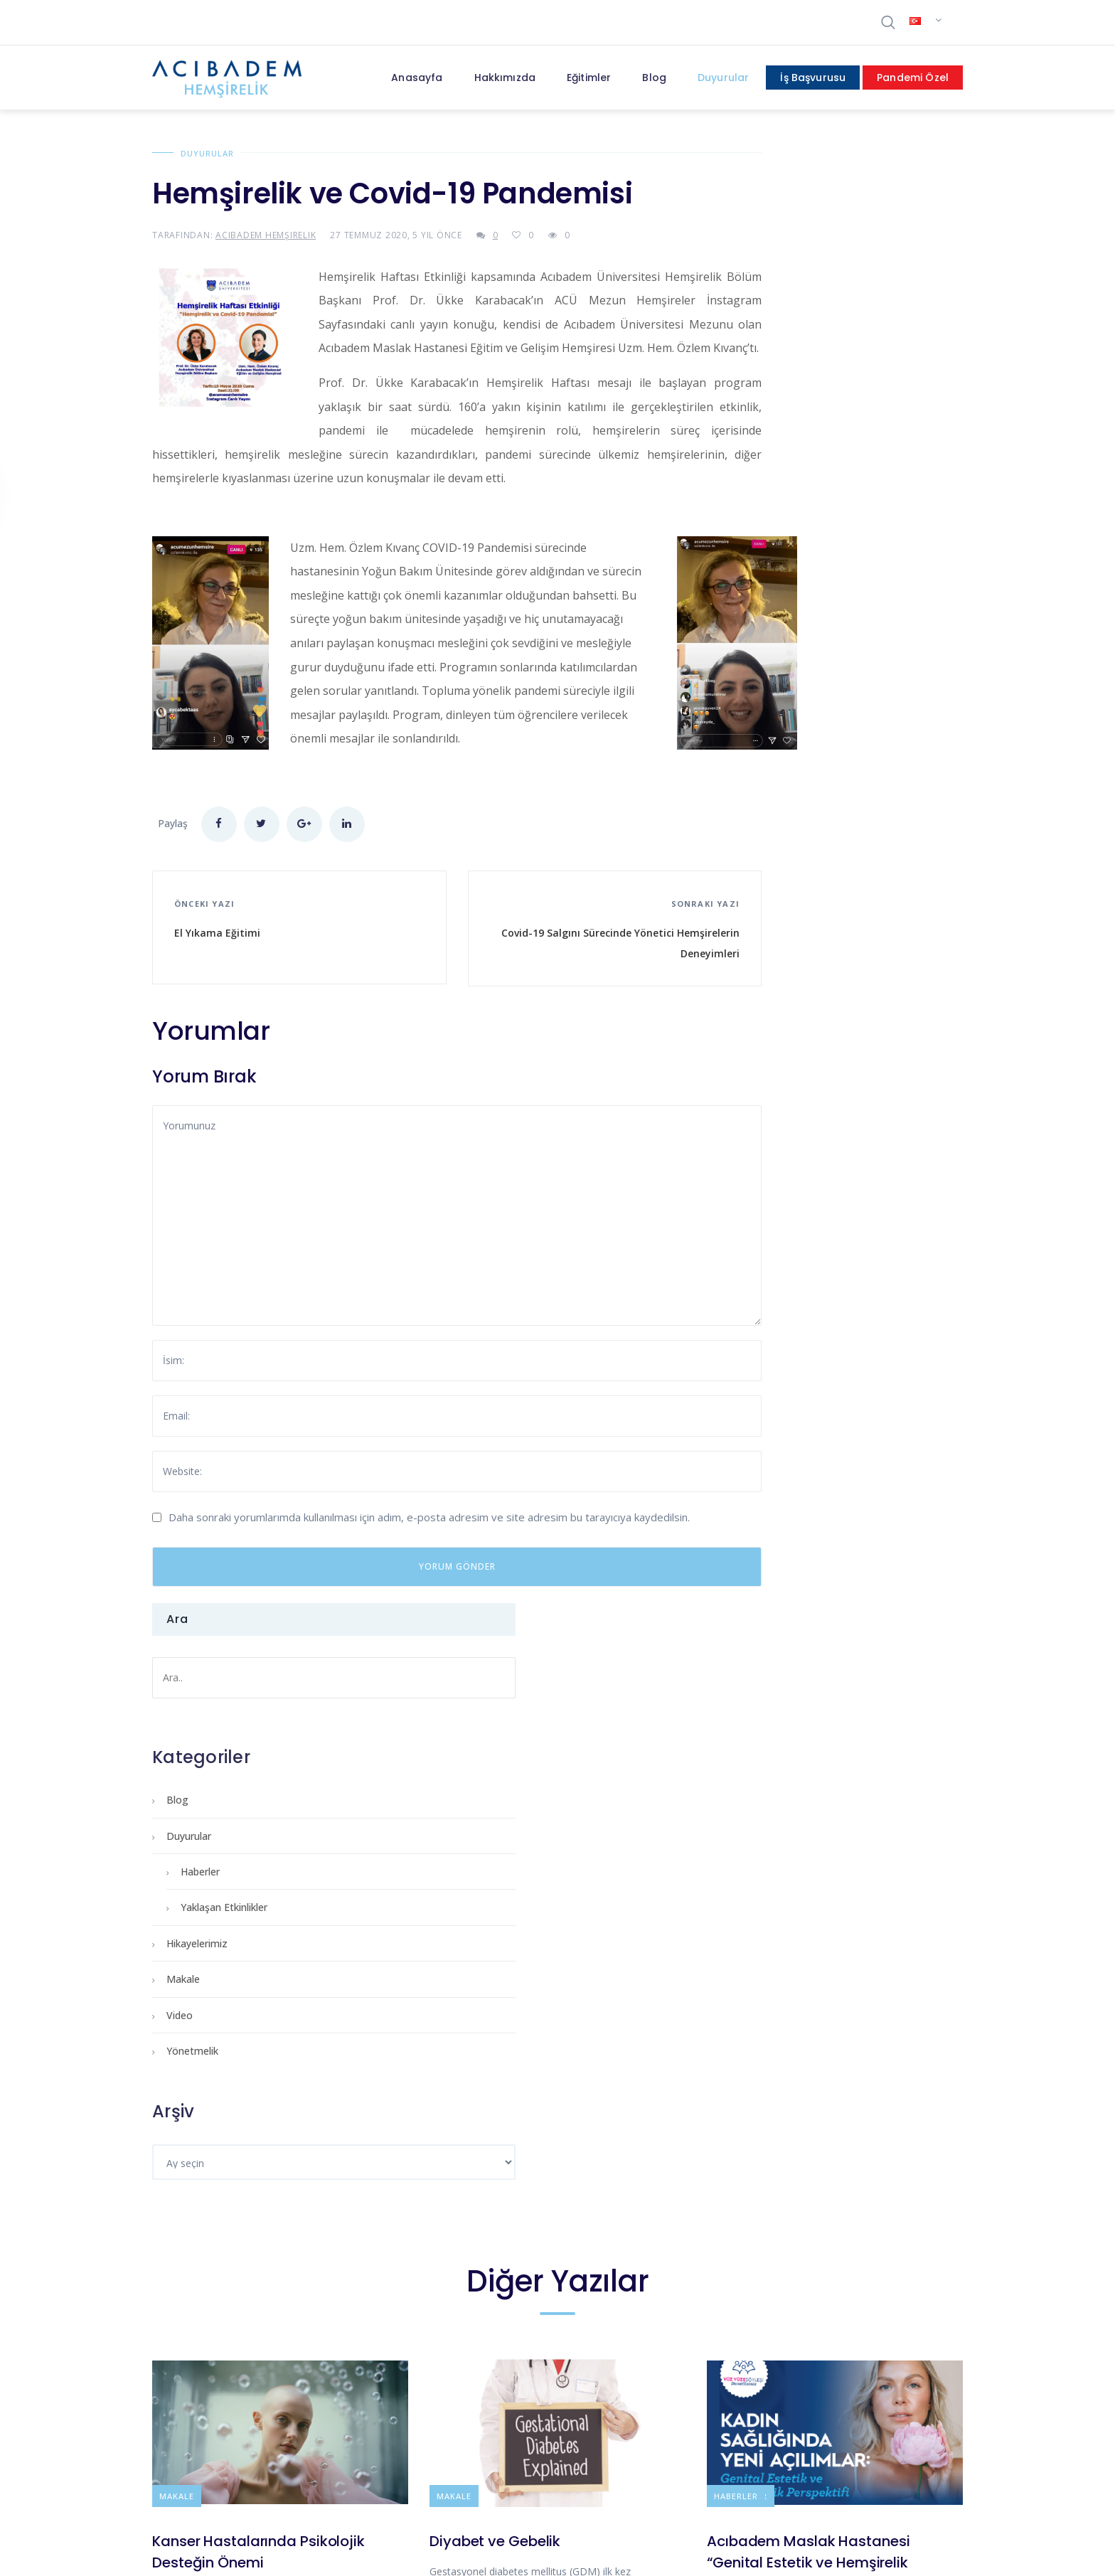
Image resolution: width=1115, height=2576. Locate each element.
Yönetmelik (766, 600)
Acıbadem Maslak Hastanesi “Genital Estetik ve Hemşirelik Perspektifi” (808, 1980)
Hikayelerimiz (770, 493)
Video (753, 565)
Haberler (774, 421)
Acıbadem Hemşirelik (265, 235)
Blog (751, 349)
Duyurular (207, 153)
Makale (757, 529)
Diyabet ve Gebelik (495, 1959)
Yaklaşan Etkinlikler (797, 457)
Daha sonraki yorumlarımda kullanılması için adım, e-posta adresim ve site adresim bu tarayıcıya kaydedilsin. (429, 1556)
